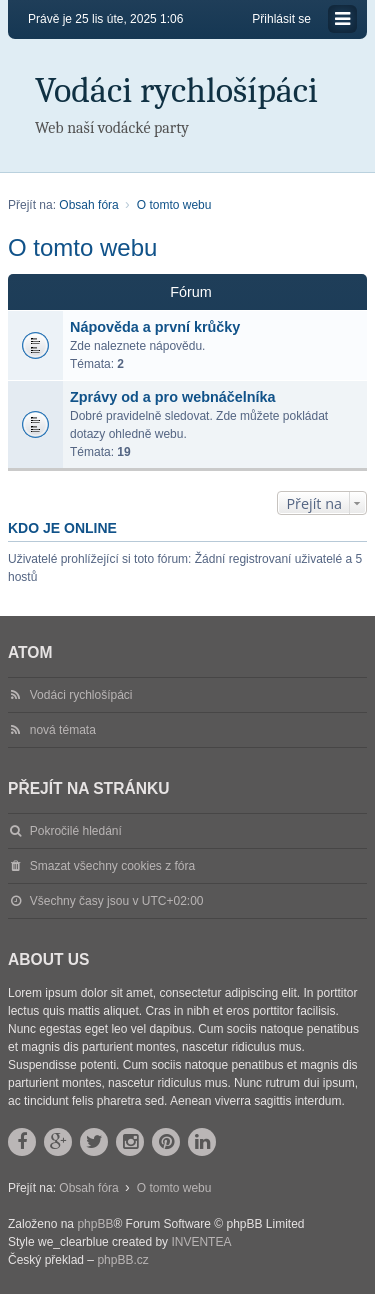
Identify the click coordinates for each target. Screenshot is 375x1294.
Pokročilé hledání (76, 831)
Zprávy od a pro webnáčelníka (173, 397)
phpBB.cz (122, 1260)
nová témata (63, 730)
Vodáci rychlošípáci (176, 90)
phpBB (95, 1224)
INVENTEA (201, 1242)
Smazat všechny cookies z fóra (112, 866)
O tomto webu (82, 247)
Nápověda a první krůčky (155, 327)
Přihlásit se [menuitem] (281, 19)
